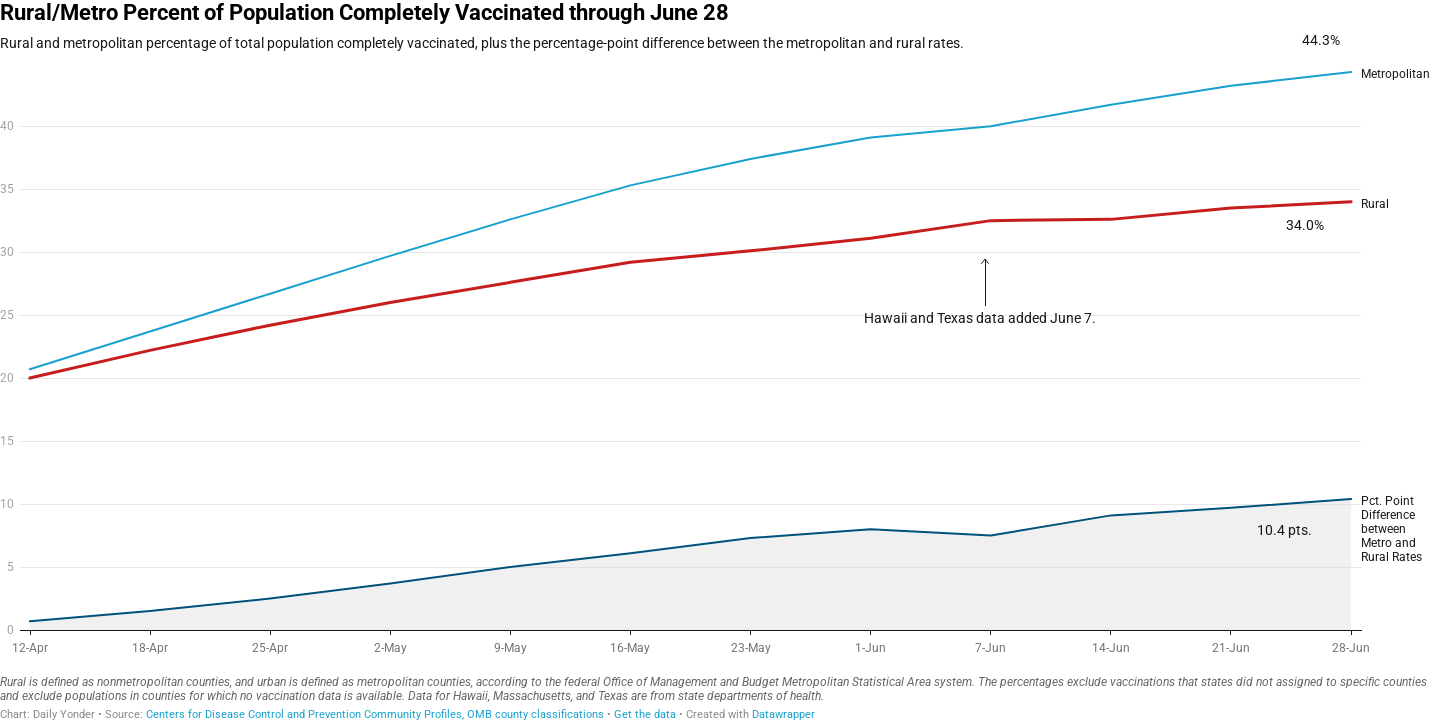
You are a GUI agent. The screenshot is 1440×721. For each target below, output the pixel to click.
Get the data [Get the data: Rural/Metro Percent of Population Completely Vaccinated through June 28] (645, 714)
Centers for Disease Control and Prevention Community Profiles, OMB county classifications (375, 714)
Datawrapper (783, 714)
